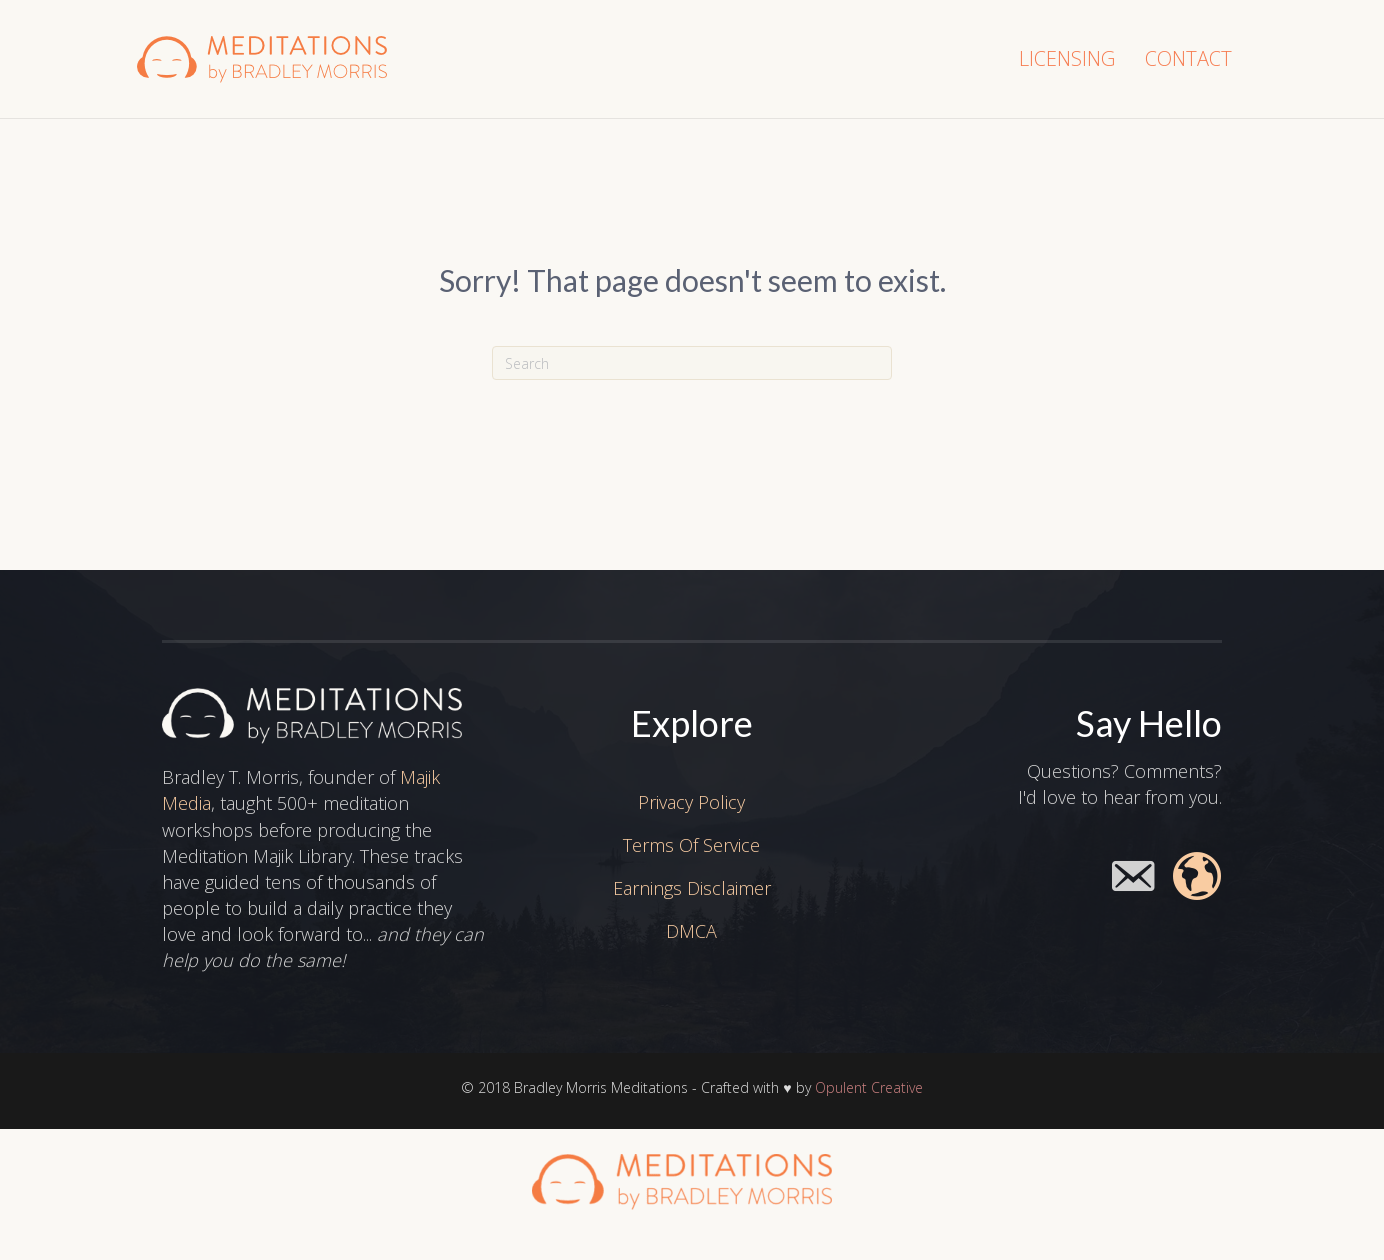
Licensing (1067, 58)
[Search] (692, 363)
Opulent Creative (869, 1087)
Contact (1188, 58)
